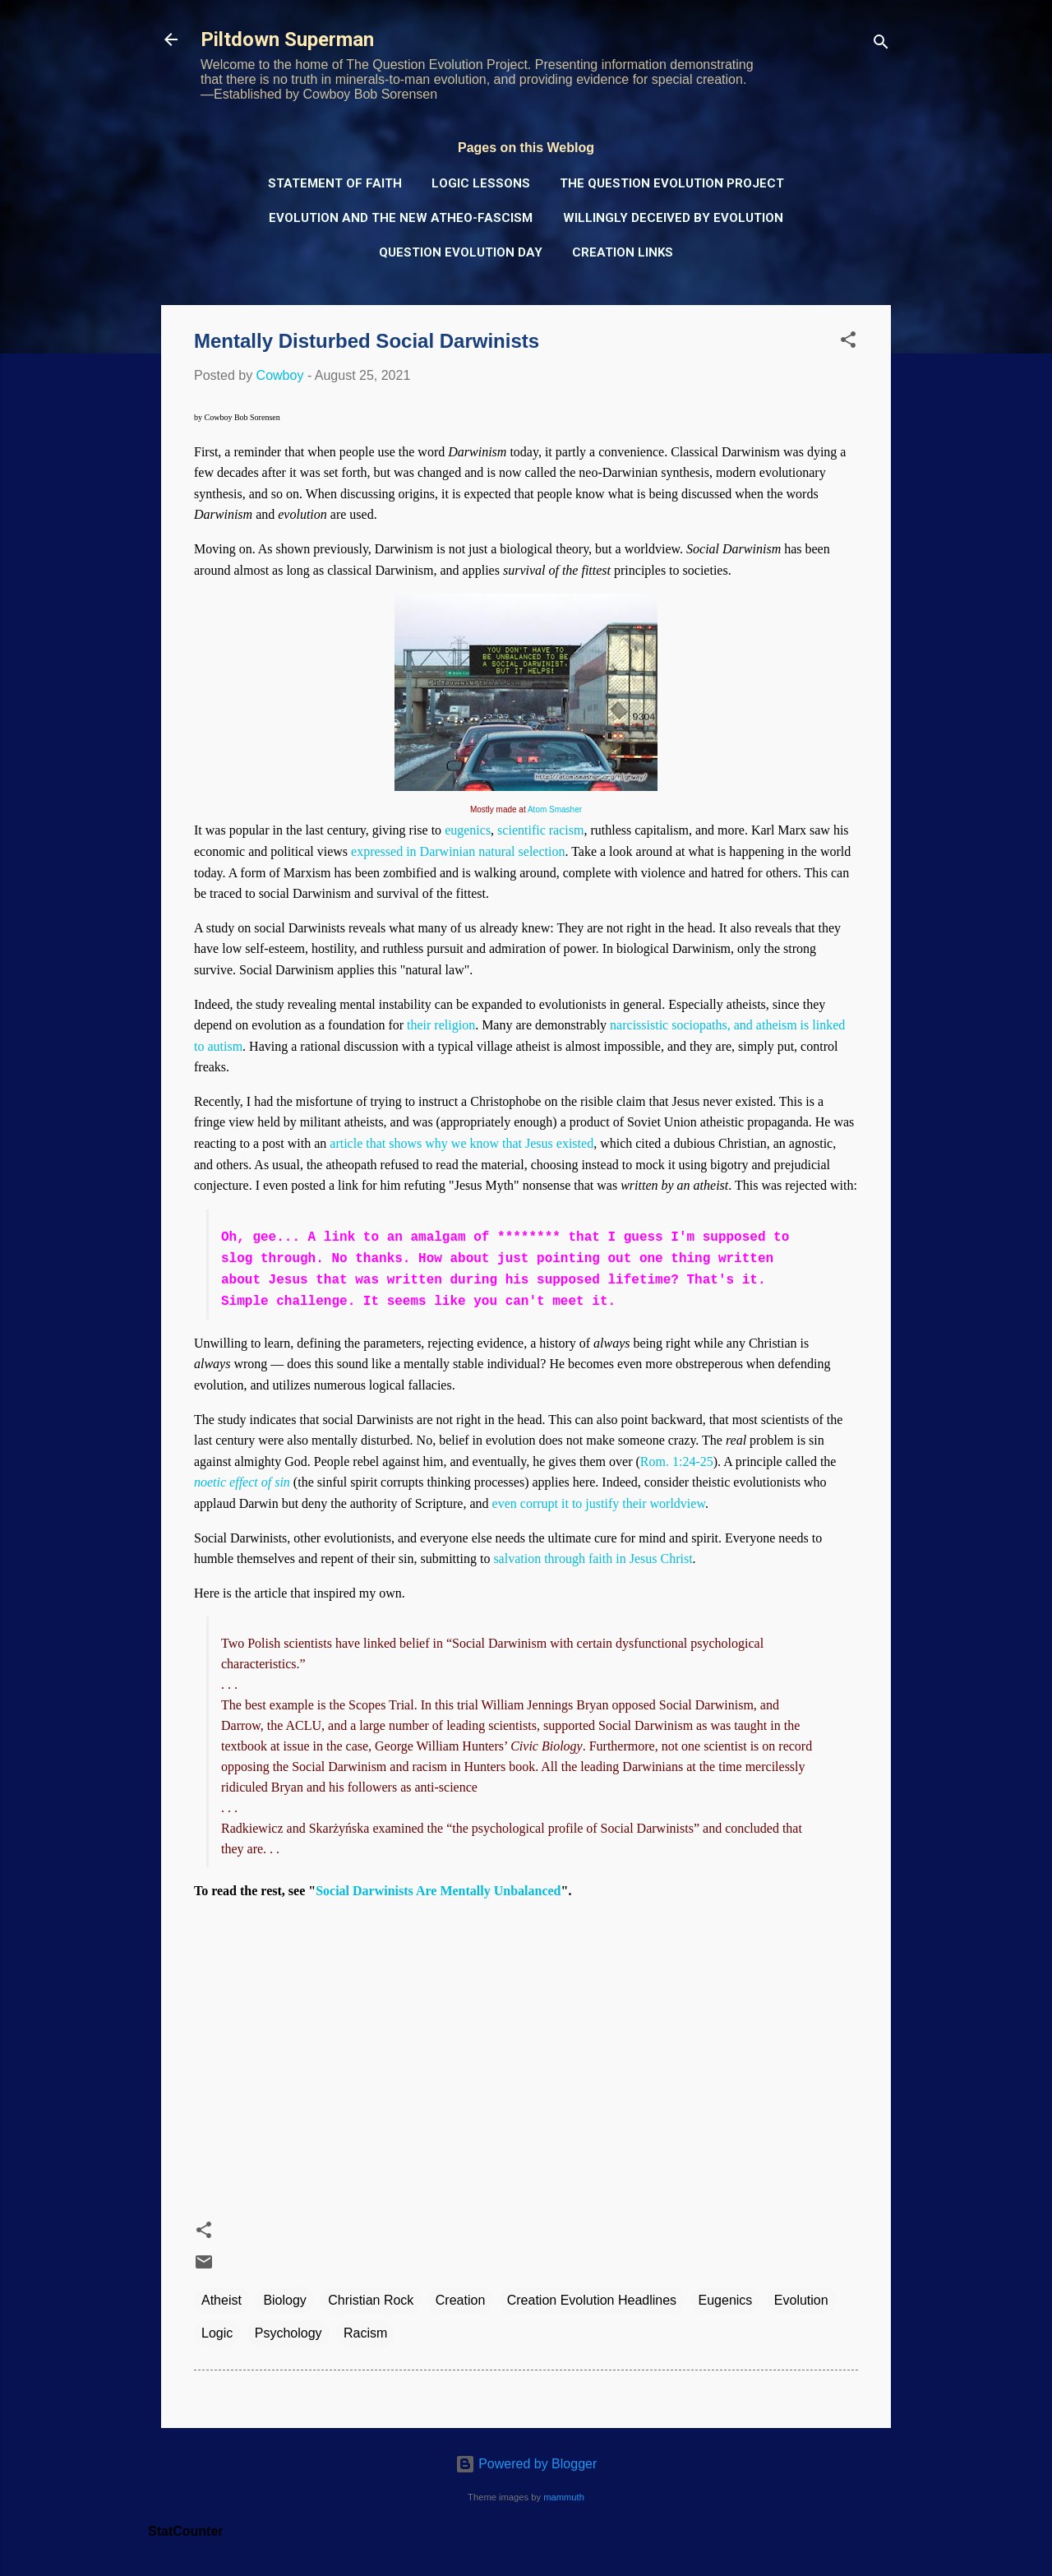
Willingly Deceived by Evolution (673, 217)
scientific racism (540, 830)
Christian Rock (370, 2300)
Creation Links (622, 252)
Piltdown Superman (287, 39)
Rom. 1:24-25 (676, 1461)
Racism (365, 2333)
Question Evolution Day (460, 252)
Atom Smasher (555, 809)
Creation (460, 2300)
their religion (441, 1025)
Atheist (221, 2300)
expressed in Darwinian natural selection (458, 851)
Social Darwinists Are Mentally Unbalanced (438, 1891)
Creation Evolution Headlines (591, 2300)
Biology (284, 2300)
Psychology (288, 2333)
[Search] (881, 45)
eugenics (468, 830)
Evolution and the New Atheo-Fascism (401, 217)
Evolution (801, 2300)
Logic (217, 2333)
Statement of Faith (335, 183)
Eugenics (726, 2300)
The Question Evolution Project (672, 183)
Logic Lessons (480, 183)
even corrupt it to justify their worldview (598, 1503)
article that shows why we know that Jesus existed (461, 1143)
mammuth (563, 2497)
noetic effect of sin (242, 1482)
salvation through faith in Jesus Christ (592, 1558)
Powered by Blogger (526, 2464)
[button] (848, 342)
